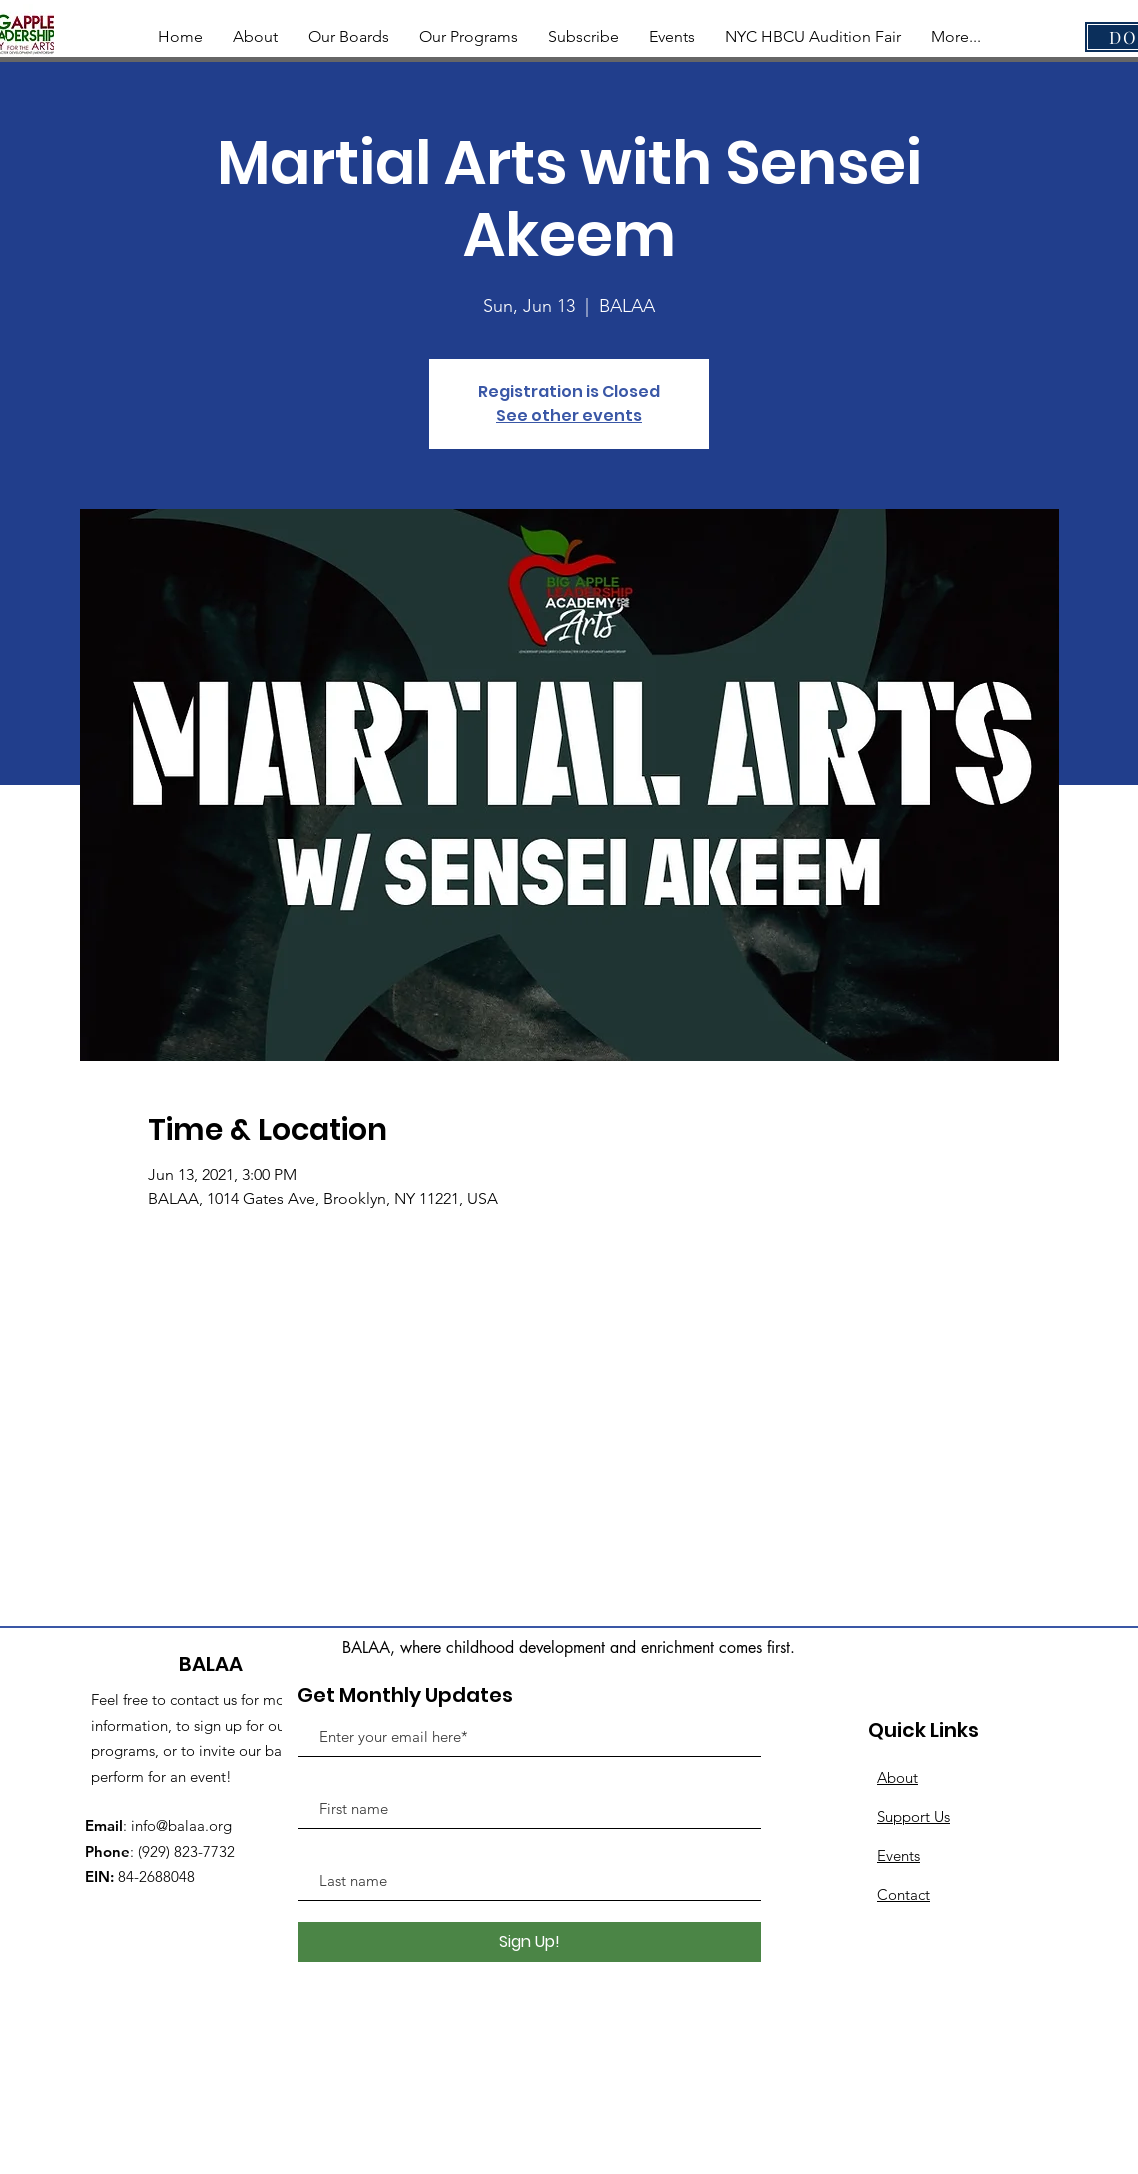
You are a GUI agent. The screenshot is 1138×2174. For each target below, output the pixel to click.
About (897, 1777)
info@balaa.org (181, 1825)
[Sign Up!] (529, 1942)
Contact (903, 1894)
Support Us (913, 1816)
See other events (569, 415)
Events (898, 1855)
